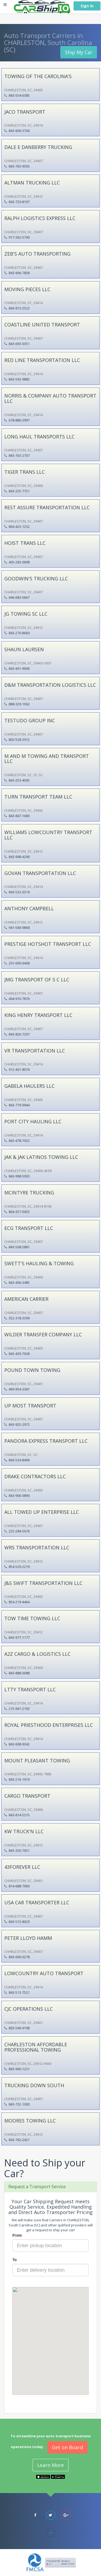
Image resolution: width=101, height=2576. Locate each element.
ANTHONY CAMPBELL (29, 908)
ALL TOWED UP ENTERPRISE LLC (41, 1512)
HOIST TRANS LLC (25, 543)
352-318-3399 (19, 1318)
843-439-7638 (19, 1353)
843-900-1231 (19, 2068)
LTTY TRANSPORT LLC (30, 1689)
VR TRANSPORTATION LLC (34, 1050)
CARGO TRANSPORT (27, 1796)
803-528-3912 (19, 739)
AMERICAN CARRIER (26, 1299)
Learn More (50, 2465)
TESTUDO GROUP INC (29, 720)
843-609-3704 (19, 130)
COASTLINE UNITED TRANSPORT (42, 324)
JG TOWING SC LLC (25, 614)
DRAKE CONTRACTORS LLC (35, 1476)
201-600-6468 (19, 963)
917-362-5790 (19, 237)
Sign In (87, 5)
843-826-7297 (19, 1034)
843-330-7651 (19, 1850)
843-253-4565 (19, 780)
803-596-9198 (19, 2028)
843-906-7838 (19, 272)
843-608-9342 (19, 1744)
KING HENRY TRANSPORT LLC (38, 1015)
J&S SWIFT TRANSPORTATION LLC (43, 1583)
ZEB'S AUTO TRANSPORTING (37, 253)
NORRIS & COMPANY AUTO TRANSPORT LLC (50, 398)
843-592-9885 (19, 379)
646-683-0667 (19, 597)
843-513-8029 (19, 1921)
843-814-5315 (19, 1814)
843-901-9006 (19, 668)
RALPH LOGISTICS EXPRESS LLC (39, 218)
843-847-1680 (19, 815)
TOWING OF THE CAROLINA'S (38, 76)
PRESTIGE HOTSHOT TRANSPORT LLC (47, 944)
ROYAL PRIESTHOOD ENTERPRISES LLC (48, 1725)
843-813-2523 (19, 308)
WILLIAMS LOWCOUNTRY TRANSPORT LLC (48, 835)
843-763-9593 (19, 166)
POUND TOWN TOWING (32, 1370)
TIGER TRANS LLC (24, 472)
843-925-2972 (19, 1424)
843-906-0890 (19, 1495)
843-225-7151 (19, 491)
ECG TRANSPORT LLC (28, 1228)
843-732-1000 (19, 2104)
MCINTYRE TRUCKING (29, 1192)
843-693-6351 (19, 343)
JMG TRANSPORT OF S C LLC (36, 979)
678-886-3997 (19, 420)
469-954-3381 (19, 1389)
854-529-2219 (19, 1566)
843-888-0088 (19, 1673)
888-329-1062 (19, 704)
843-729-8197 (19, 201)
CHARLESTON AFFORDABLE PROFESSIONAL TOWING (35, 2047)
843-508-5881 (19, 1247)
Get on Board (67, 2447)
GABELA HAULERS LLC (29, 1086)
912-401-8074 (19, 1069)
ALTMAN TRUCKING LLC (32, 182)
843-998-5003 (19, 1176)
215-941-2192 (19, 1708)
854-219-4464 (19, 1601)
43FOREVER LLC (22, 1867)
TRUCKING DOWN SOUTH (34, 2085)
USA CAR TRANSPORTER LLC (36, 1902)
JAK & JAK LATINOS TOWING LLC (41, 1157)
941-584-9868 (19, 927)
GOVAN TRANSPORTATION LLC (40, 873)
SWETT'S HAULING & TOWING (39, 1263)
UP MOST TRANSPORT (30, 1405)
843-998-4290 (19, 856)
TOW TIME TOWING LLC (32, 1618)
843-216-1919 (19, 1779)
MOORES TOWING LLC (30, 2120)
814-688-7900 (19, 1886)
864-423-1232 (19, 526)
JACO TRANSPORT (24, 112)
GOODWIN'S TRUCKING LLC (36, 578)
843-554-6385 (19, 95)
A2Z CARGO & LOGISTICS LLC (37, 1654)
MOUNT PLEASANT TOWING (37, 1760)
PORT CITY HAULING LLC (32, 1121)
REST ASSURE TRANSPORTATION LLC (47, 507)
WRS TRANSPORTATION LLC (36, 1547)
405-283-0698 (19, 562)
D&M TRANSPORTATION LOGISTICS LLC (50, 685)
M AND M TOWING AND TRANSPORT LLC (46, 759)
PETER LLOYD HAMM (28, 1938)
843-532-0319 (19, 892)
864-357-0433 (19, 1211)
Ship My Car (78, 52)
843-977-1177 (19, 1637)
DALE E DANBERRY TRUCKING (38, 147)
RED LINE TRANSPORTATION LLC (42, 360)
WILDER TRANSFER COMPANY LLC (43, 1334)
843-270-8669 (19, 632)
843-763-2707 (19, 455)
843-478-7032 (19, 1140)
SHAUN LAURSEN (24, 649)
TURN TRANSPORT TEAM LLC (38, 796)
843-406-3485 (19, 1282)
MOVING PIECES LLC (27, 289)
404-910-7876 (19, 998)
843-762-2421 (19, 2139)
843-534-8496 (19, 1460)
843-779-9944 (19, 1105)
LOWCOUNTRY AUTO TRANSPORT (43, 1973)
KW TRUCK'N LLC (24, 1831)
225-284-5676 (19, 1531)
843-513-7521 (19, 1992)
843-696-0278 (19, 1956)
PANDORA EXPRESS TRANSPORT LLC (46, 1441)
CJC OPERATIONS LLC (28, 2009)
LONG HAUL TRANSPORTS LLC (39, 436)
